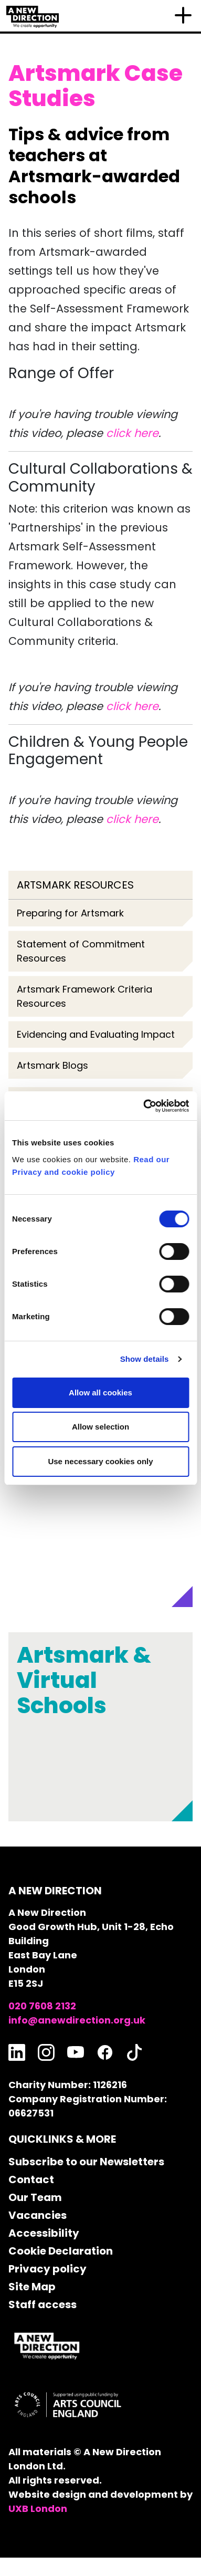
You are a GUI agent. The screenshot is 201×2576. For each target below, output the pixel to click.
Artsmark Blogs (52, 1065)
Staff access (42, 2304)
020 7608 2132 (42, 2005)
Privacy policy (47, 2268)
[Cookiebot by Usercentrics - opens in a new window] (144, 1106)
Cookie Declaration (60, 2251)
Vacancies (37, 2215)
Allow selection (100, 1426)
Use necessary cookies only (100, 1461)
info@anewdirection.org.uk (76, 2020)
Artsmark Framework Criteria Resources (84, 996)
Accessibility (43, 2233)
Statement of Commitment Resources (81, 951)
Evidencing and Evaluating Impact (96, 1034)
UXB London (37, 2508)
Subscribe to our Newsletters (86, 2161)
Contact (31, 2179)
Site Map (32, 2286)
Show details (144, 1358)
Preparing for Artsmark (70, 913)
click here (132, 433)
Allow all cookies (100, 1392)
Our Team (35, 2197)
